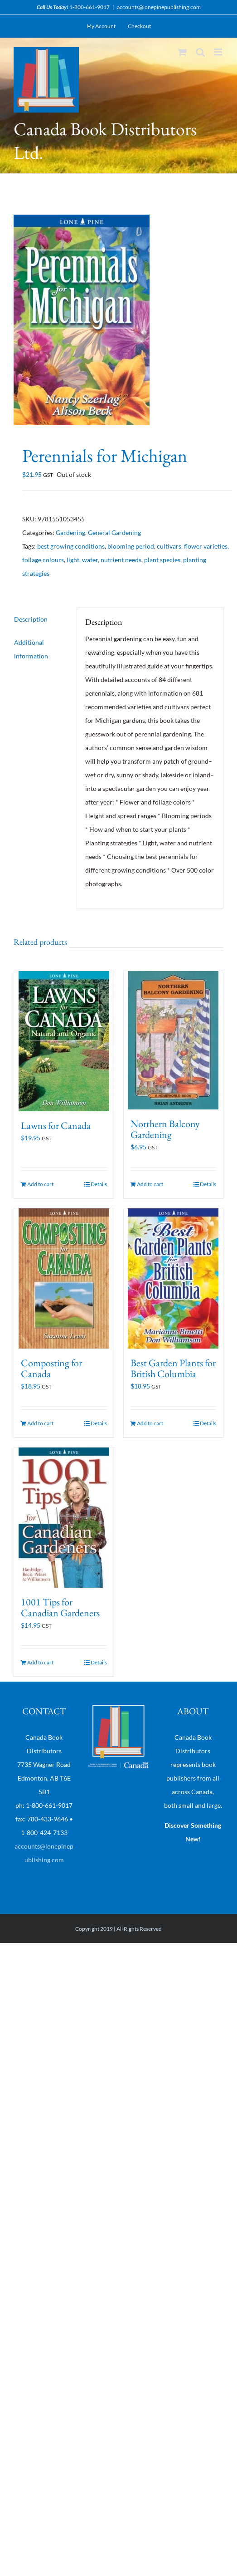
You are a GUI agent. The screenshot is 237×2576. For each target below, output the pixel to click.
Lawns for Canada (56, 1125)
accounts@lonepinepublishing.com (159, 7)
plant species (162, 560)
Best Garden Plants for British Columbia (173, 1368)
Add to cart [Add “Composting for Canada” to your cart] (40, 1423)
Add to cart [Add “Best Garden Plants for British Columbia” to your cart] (150, 1423)
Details (99, 1184)
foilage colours (43, 560)
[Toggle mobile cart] (182, 52)
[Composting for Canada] (64, 1278)
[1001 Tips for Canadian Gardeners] (64, 1517)
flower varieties (205, 546)
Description (31, 619)
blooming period (130, 546)
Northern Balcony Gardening (165, 1129)
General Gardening (114, 532)
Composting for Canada (51, 1368)
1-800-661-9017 (89, 7)
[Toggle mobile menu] (218, 52)
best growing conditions (71, 546)
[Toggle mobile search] (200, 52)
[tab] (41, 619)
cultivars (169, 546)
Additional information (31, 649)
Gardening (70, 532)
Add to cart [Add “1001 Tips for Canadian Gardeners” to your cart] (40, 1662)
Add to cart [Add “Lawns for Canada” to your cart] (40, 1184)
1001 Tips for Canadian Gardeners (60, 1607)
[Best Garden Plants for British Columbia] (173, 1278)
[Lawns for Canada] (64, 1041)
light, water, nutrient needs (104, 560)
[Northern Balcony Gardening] (173, 1040)
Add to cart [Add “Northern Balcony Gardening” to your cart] (150, 1184)
